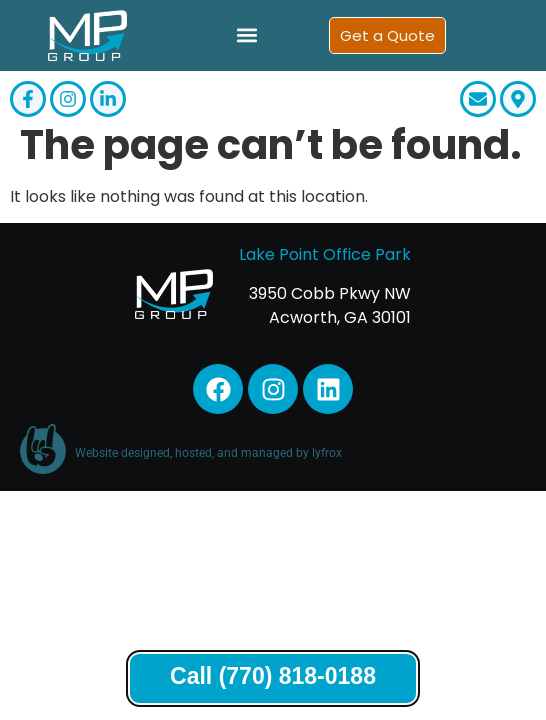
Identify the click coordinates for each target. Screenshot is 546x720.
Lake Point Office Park (325, 268)
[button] (246, 35)
